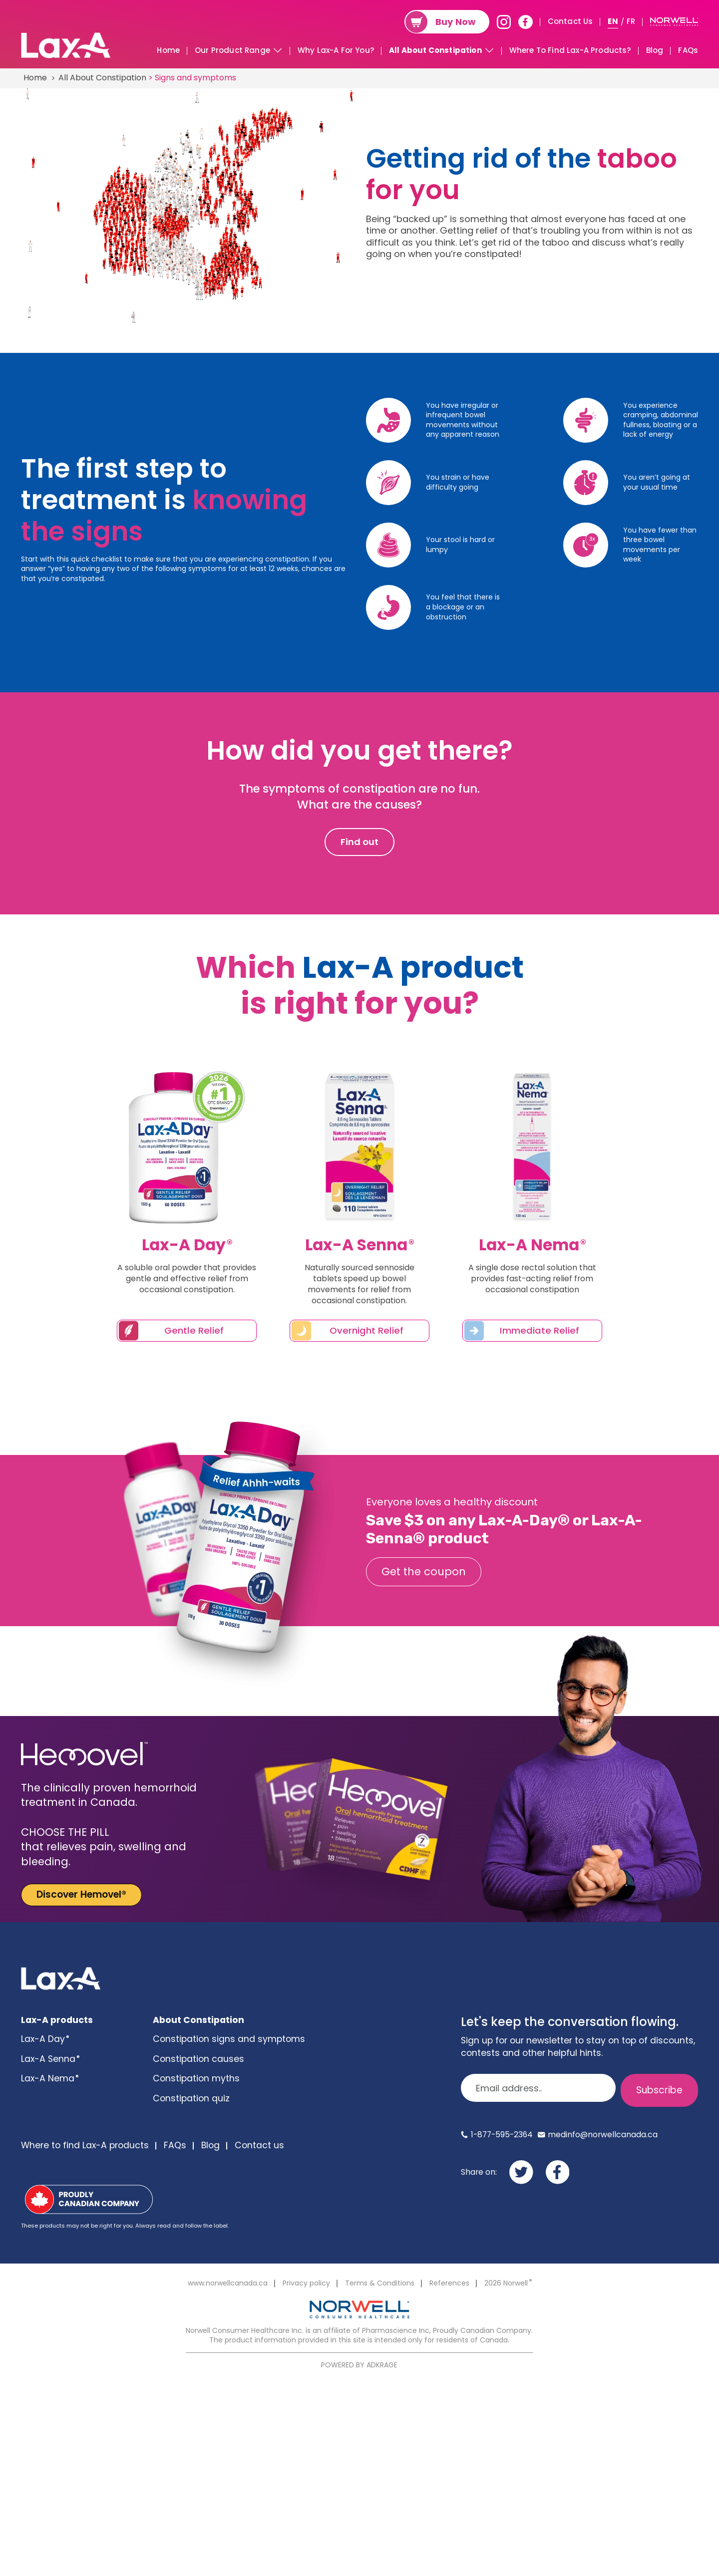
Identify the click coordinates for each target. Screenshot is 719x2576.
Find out (359, 842)
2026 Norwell (507, 2283)
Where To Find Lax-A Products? (570, 50)
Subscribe (659, 2090)
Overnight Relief (366, 1330)
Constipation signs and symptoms (229, 2039)
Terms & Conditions (379, 2283)
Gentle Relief (194, 1330)
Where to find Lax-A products (85, 2145)
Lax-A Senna (50, 2059)
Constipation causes (198, 2059)
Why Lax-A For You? (336, 50)
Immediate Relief (539, 1330)
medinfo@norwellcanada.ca (603, 2134)
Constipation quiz (191, 2098)
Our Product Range (232, 50)
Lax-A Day (44, 2039)
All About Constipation (435, 50)
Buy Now (455, 21)
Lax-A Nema (49, 2078)
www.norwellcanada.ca (228, 2283)
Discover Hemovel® (81, 1894)
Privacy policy (306, 2283)
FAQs (688, 50)
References (449, 2283)
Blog (655, 50)
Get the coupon (423, 1571)
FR (631, 21)
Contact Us (570, 21)
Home (168, 50)
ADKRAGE (381, 2365)
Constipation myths (196, 2078)
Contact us (259, 2145)
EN (613, 21)
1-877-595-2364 (502, 2134)
